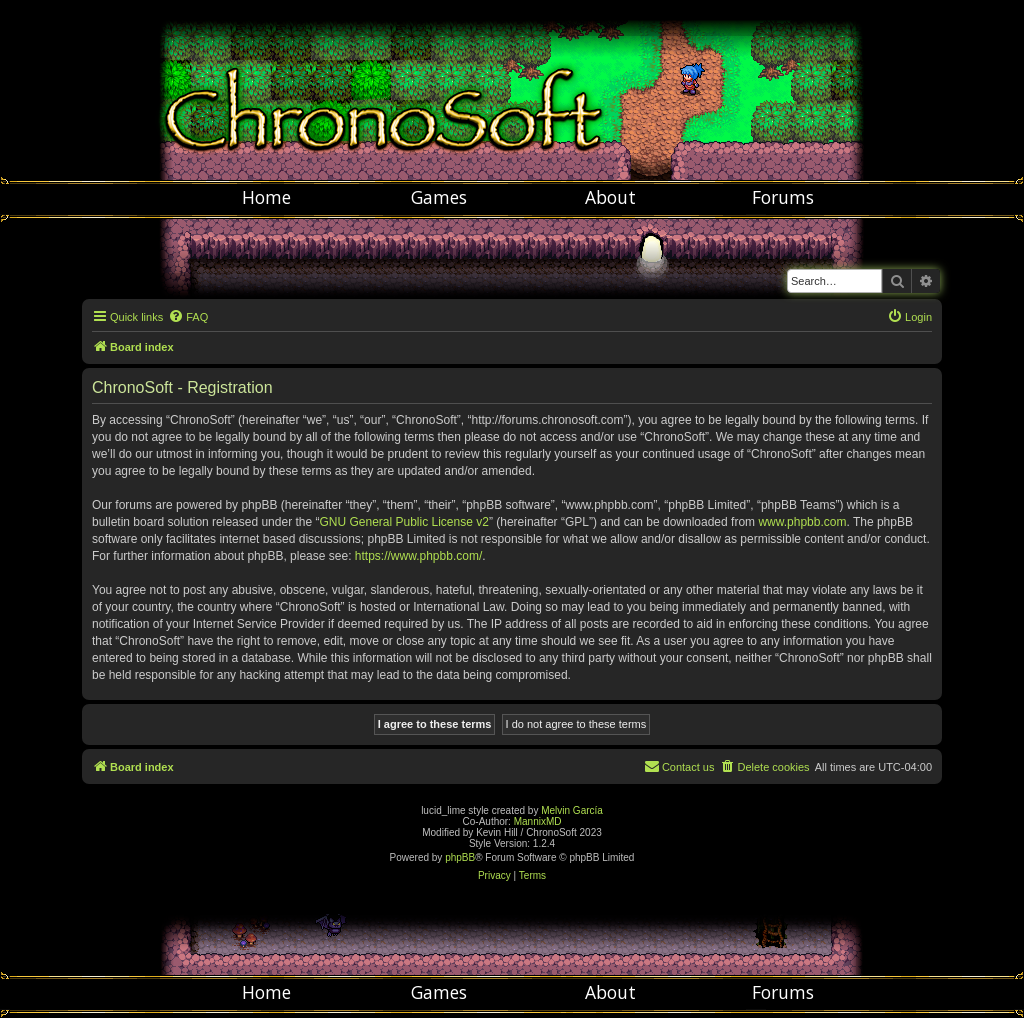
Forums (783, 197)
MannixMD (538, 821)
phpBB (460, 857)
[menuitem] (188, 317)
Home (266, 197)
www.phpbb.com (802, 522)
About (610, 197)
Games (439, 197)
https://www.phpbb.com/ (418, 556)
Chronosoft (512, 90)
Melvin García (572, 810)
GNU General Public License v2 (403, 522)
